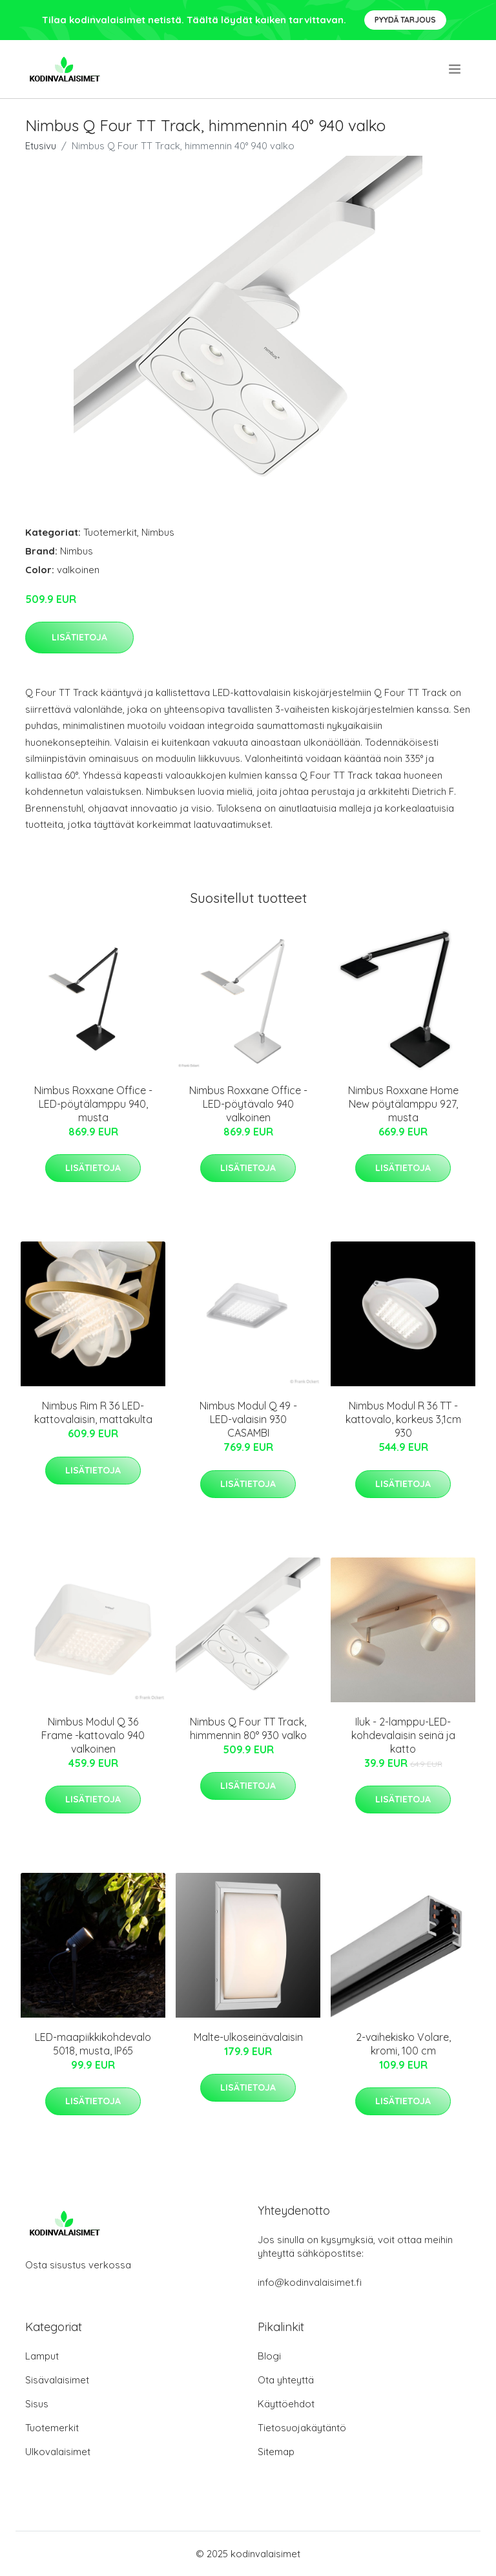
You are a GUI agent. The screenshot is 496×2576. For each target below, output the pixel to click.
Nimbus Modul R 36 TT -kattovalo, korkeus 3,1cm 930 (403, 1419)
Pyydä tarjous (405, 20)
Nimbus (157, 532)
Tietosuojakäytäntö (302, 2428)
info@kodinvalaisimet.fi (310, 2282)
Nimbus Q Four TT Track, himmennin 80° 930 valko (248, 1728)
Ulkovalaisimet (57, 2451)
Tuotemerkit (110, 532)
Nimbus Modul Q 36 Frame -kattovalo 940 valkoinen (93, 1735)
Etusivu (40, 146)
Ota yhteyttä (286, 2380)
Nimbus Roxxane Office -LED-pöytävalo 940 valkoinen (248, 1104)
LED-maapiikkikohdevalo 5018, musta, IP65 (93, 2044)
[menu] (455, 69)
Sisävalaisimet (57, 2380)
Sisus (36, 2404)
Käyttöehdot (286, 2404)
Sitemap (276, 2451)
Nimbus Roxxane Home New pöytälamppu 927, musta (403, 1104)
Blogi (269, 2356)
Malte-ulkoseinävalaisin (248, 2037)
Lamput (42, 2356)
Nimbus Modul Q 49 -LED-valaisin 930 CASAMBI (248, 1419)
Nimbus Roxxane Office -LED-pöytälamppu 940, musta (93, 1104)
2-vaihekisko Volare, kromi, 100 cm (403, 2044)
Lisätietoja (79, 637)
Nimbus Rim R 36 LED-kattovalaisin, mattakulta (93, 1412)
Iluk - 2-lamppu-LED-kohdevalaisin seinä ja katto (403, 1735)
